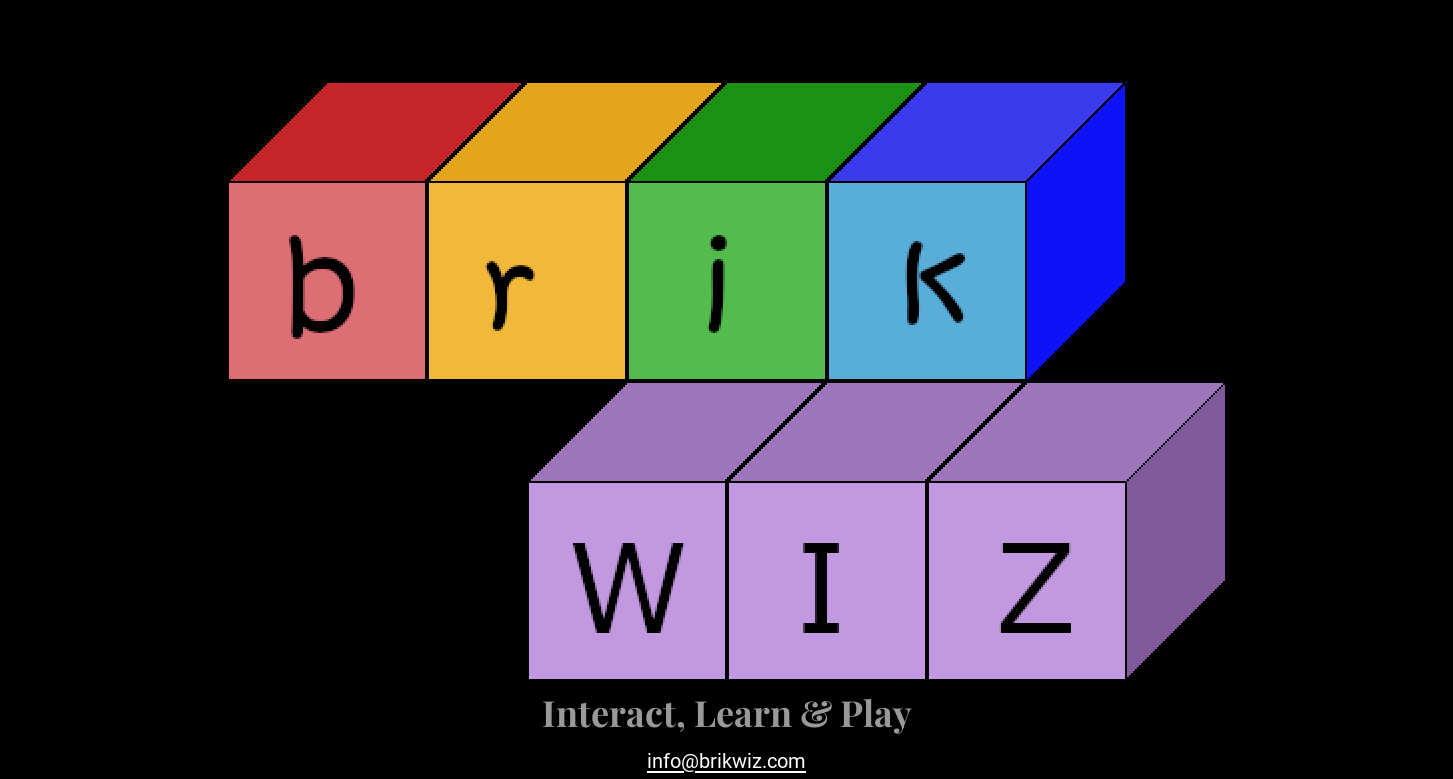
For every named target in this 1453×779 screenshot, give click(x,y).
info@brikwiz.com (726, 761)
